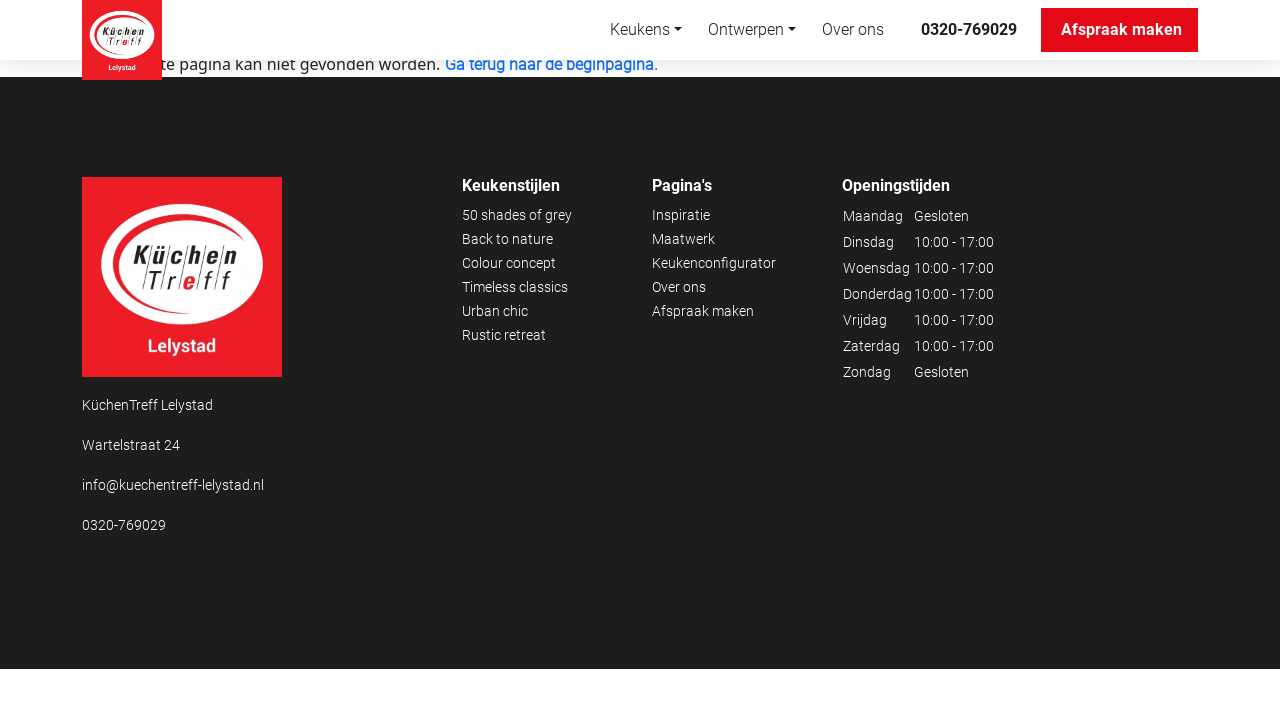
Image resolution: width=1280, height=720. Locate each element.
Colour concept (509, 263)
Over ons (853, 29)
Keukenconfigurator (714, 263)
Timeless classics (515, 287)
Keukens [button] (640, 29)
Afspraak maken (1129, 29)
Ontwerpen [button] (746, 29)
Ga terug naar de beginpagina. (551, 64)
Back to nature (507, 239)
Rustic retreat (504, 335)
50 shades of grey (517, 215)
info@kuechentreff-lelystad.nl (173, 485)
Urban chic (495, 311)
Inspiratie (681, 215)
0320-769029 (969, 29)
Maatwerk (683, 239)
